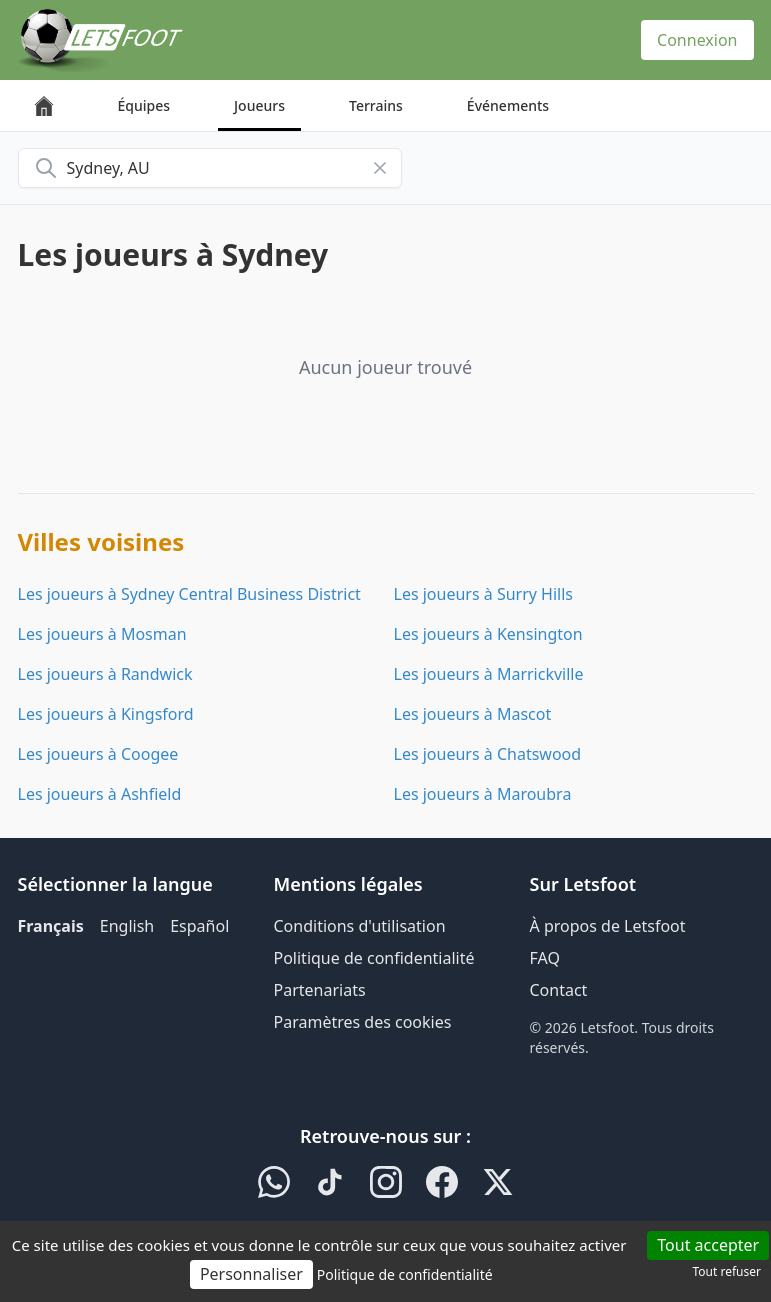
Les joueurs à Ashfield (100, 794)
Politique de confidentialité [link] (405, 1274)
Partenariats (320, 990)
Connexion (697, 40)
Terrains (376, 105)
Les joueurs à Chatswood (488, 754)
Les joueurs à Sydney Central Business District (189, 594)
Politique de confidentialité (374, 958)
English (127, 926)
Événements (508, 105)
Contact (559, 990)
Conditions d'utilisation (360, 926)
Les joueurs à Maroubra (483, 794)
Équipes (144, 105)
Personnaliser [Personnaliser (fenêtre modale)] (251, 1274)
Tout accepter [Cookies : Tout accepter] (708, 1245)
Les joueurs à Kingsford (106, 714)
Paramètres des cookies (363, 1022)
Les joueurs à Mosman (102, 634)
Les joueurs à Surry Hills (484, 594)
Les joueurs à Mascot (473, 714)
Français (51, 926)
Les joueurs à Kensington (488, 634)
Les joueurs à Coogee (98, 754)
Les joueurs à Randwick (105, 674)
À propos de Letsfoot (608, 926)
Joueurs (259, 105)
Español (199, 926)
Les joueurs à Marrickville (489, 674)
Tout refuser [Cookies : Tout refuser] (727, 1271)
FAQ (545, 958)
